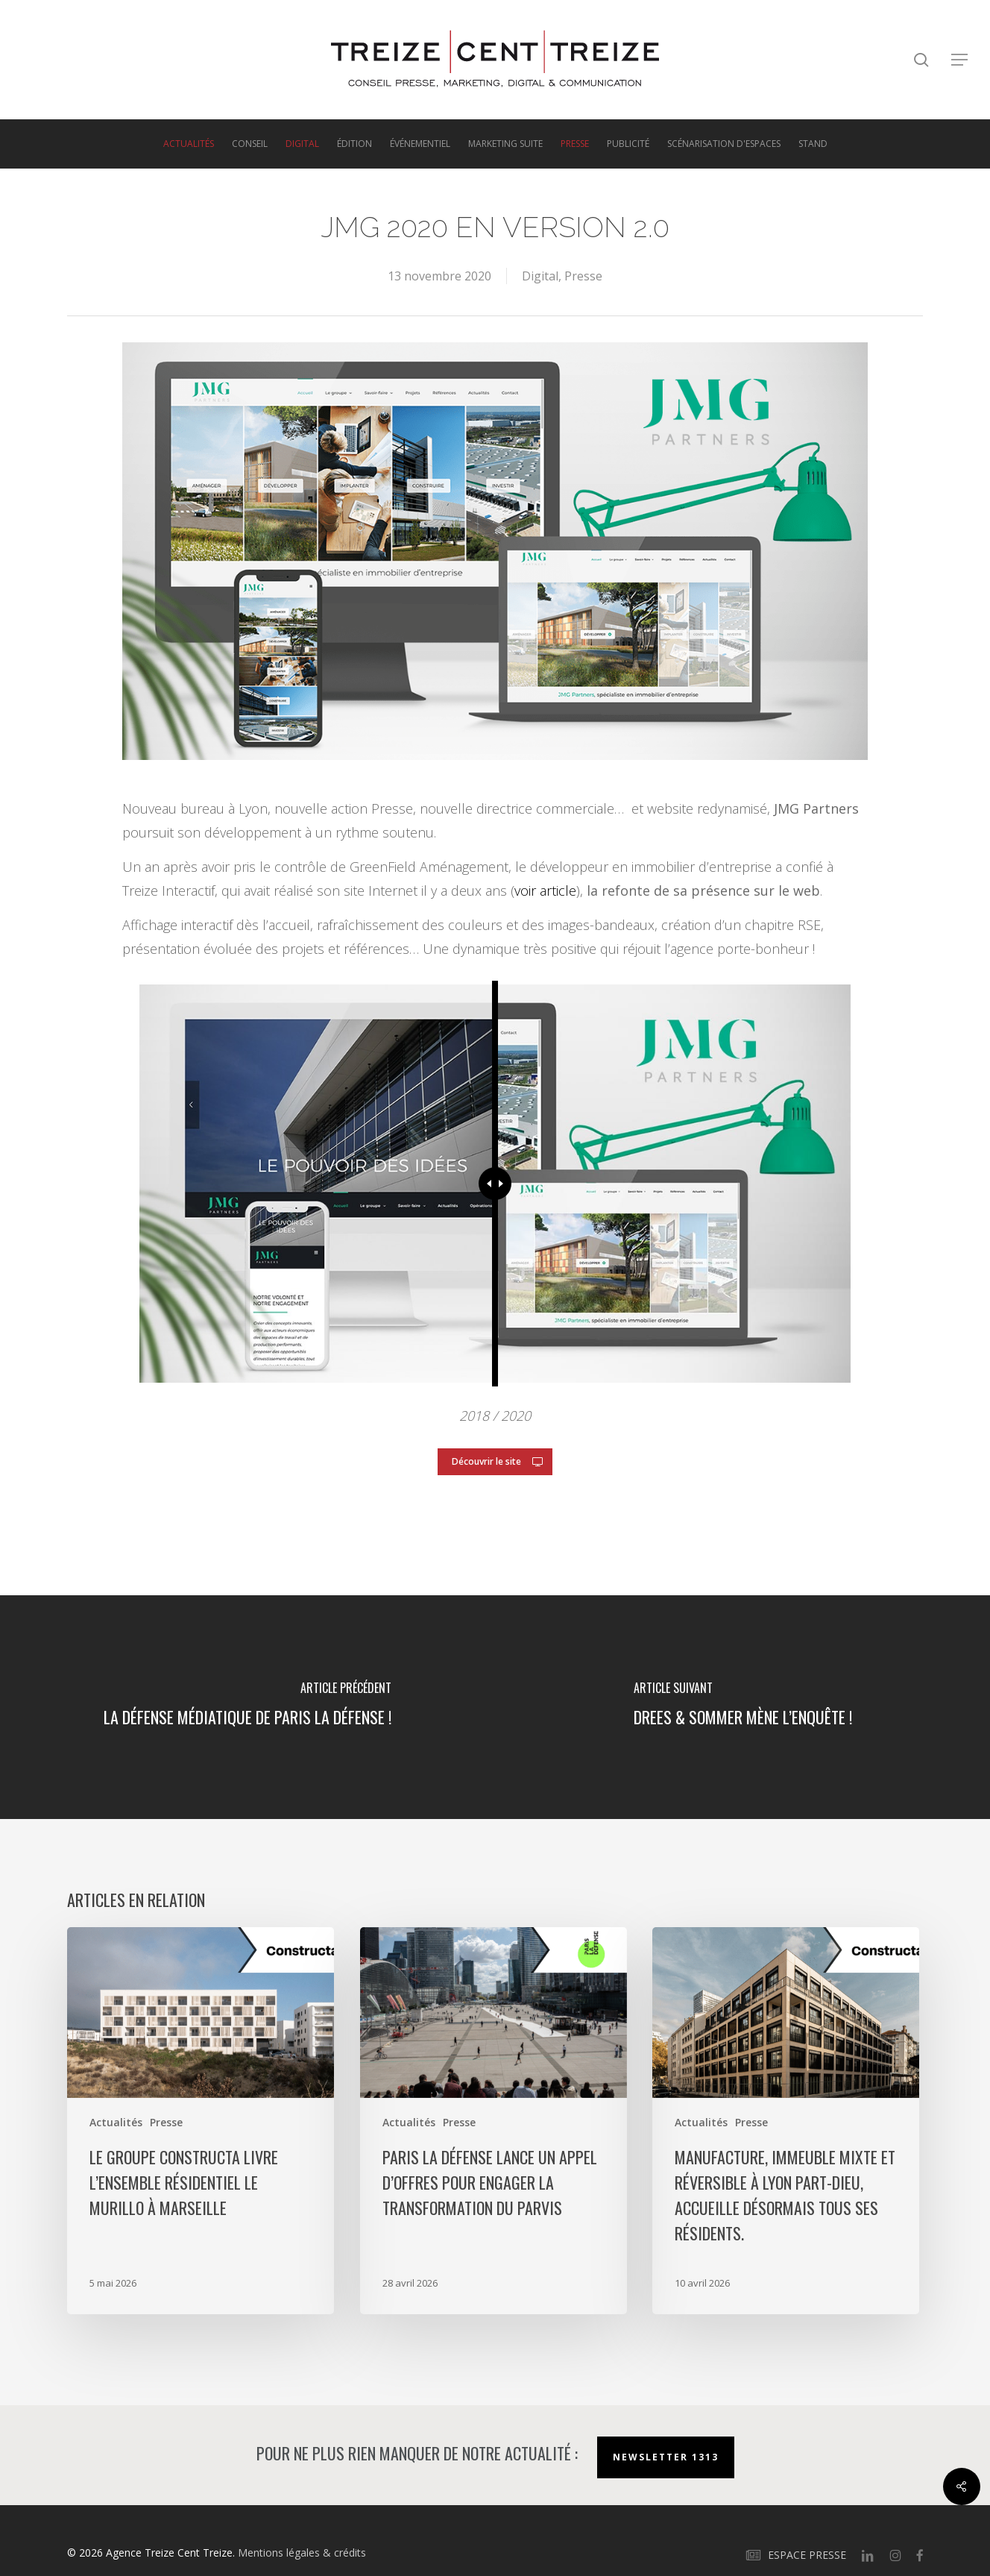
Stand (812, 144)
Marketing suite (505, 144)
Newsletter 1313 (666, 2457)
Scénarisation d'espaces (724, 144)
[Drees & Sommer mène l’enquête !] (742, 1707)
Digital (302, 144)
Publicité (628, 144)
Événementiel (420, 144)
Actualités (188, 144)
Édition (354, 144)
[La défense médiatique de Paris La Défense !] (247, 1707)
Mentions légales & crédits (302, 2552)
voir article (545, 890)
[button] (960, 60)
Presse (575, 144)
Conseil (250, 144)
